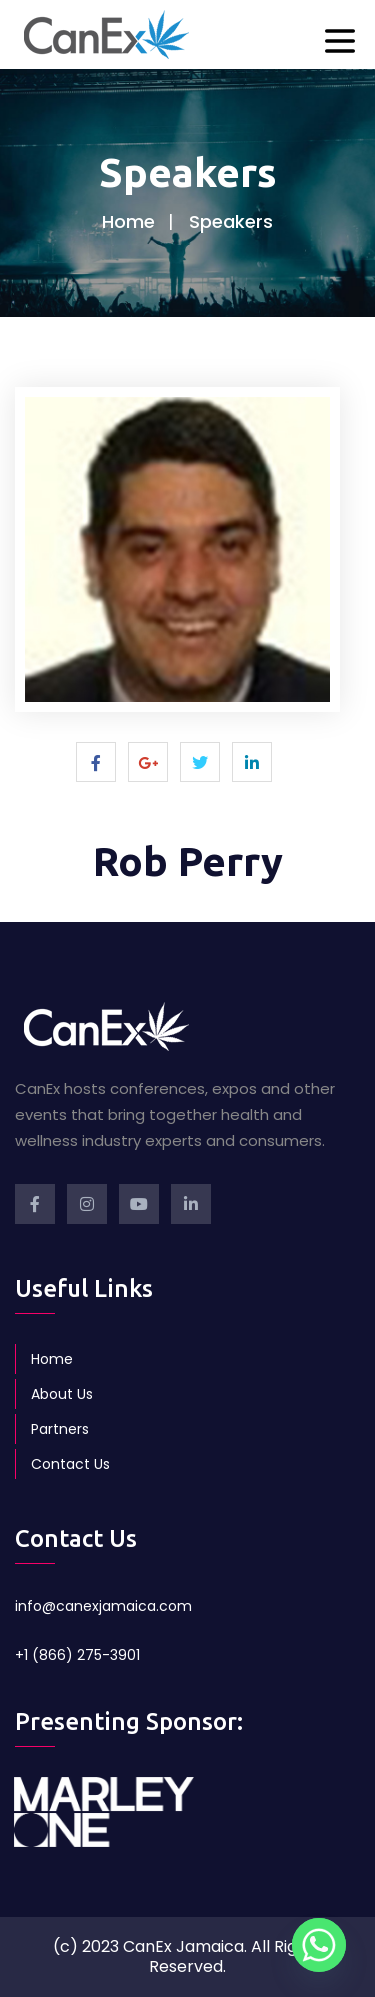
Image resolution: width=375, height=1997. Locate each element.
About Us (62, 1394)
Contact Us (70, 1464)
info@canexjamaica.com (103, 1606)
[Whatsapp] (319, 1945)
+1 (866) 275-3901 (77, 1655)
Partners (60, 1429)
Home (128, 221)
